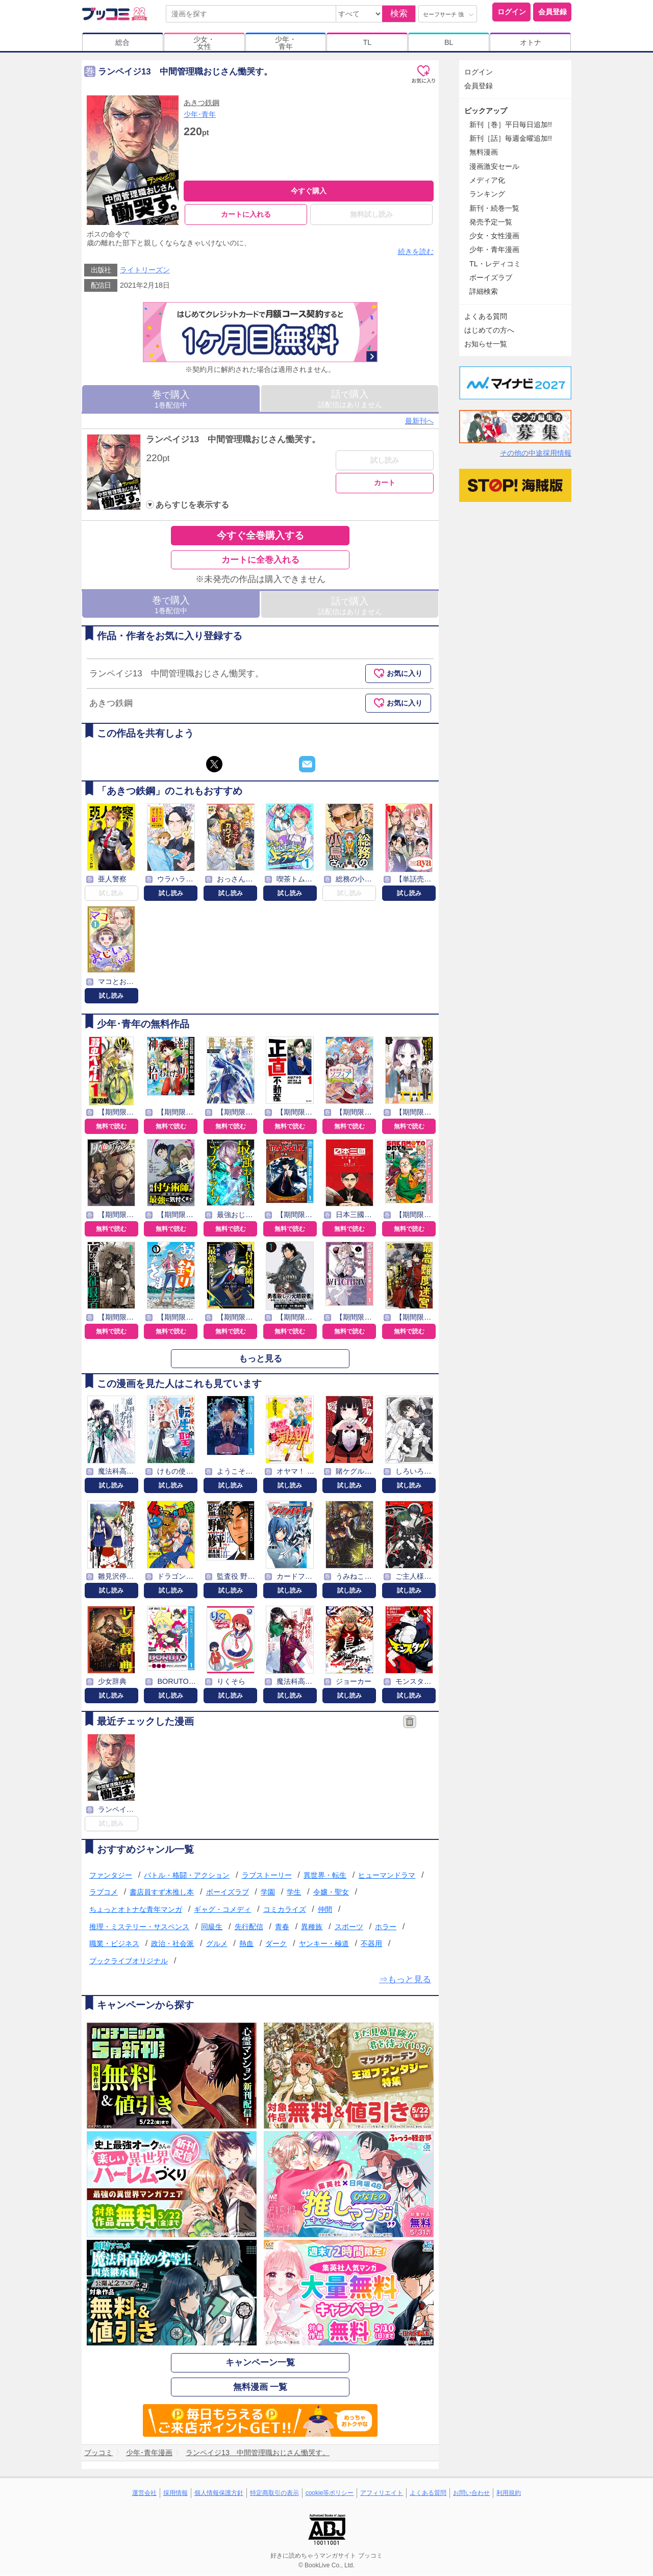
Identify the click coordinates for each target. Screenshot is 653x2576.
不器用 (371, 1943)
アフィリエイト (381, 2492)
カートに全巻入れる (260, 560)
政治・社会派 (172, 1943)
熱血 (246, 1943)
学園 (268, 1892)
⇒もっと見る (405, 1980)
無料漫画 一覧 (260, 2387)
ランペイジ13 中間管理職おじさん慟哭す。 (233, 439)
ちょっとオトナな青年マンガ (135, 1909)
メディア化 (487, 180)
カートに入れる (246, 214)
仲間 (325, 1909)
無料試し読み (371, 214)
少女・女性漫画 (494, 236)
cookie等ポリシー (330, 2492)
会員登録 (552, 12)
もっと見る (260, 1358)
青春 (282, 1927)
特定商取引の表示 (274, 2492)
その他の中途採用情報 (535, 453)
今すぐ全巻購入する (260, 536)
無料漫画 (483, 152)
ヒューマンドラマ (386, 1875)
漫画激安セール (494, 166)
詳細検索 (483, 291)
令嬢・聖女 (331, 1892)
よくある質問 (485, 316)
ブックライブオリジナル (128, 1961)
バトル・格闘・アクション (187, 1875)
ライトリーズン (145, 270)
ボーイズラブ (227, 1892)
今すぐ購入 (308, 191)
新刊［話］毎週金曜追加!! (510, 138)
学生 (294, 1892)
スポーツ (349, 1927)
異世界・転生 (325, 1875)
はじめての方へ (489, 330)
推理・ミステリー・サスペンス (139, 1927)
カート (384, 483)
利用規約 (508, 2492)
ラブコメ (103, 1892)
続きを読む (416, 251)
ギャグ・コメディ (222, 1909)
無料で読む (111, 1126)
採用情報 (175, 2492)
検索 (399, 13)
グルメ (217, 1943)
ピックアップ (485, 111)
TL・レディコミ (495, 264)
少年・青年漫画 (494, 249)
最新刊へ (419, 421)
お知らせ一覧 (485, 344)
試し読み (384, 460)
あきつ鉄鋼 (201, 102)
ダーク (276, 1943)
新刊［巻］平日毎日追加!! (510, 124)
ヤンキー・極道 (324, 1943)
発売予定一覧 (490, 222)
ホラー (385, 1927)
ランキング (487, 194)
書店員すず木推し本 (162, 1892)
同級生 (211, 1927)
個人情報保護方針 (218, 2492)
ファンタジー (110, 1875)
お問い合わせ (471, 2492)
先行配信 (249, 1927)
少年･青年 (200, 114)
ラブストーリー (267, 1875)
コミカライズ (284, 1909)
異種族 (311, 1927)
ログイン (511, 12)
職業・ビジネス (114, 1943)
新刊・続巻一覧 (494, 208)
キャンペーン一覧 (260, 2363)
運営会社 (144, 2492)
